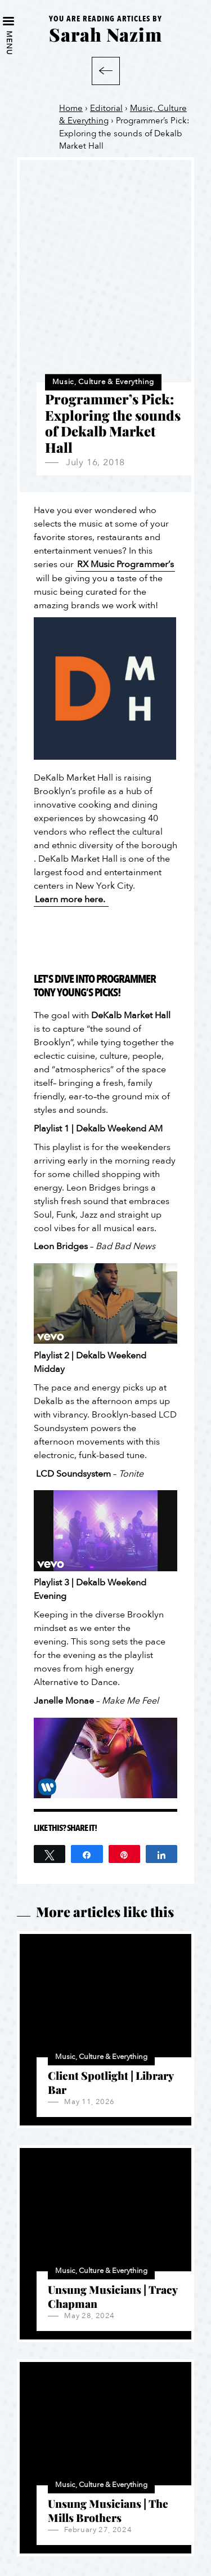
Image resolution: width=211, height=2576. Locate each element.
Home (71, 108)
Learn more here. (71, 899)
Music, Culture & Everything (103, 382)
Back (106, 71)
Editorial (106, 108)
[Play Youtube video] (105, 1303)
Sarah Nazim (105, 34)
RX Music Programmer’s (125, 564)
